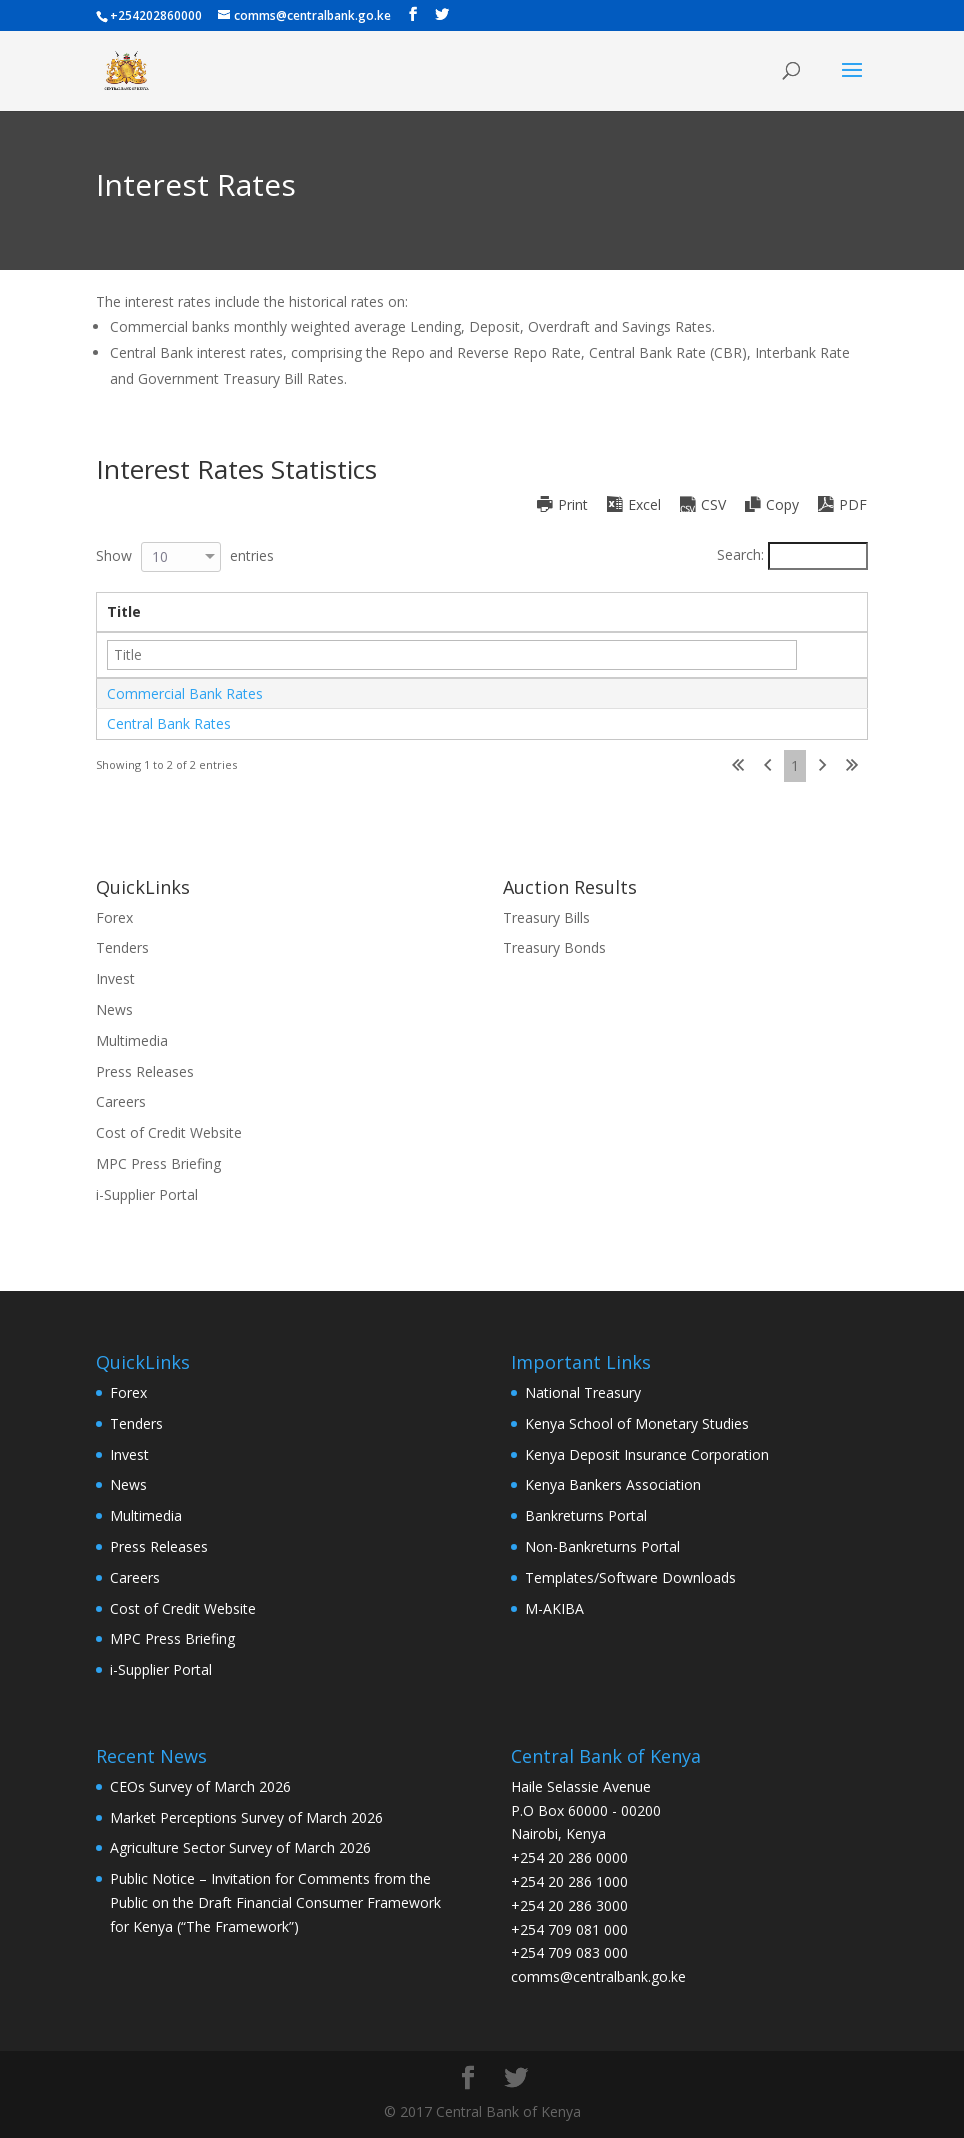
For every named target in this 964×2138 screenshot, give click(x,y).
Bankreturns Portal (586, 1515)
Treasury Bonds (554, 947)
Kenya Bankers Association (613, 1484)
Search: (792, 554)
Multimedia (132, 1040)
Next (822, 766)
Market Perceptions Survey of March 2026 (246, 1817)
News (114, 1009)
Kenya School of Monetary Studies (637, 1423)
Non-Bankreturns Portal (602, 1546)
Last (852, 766)
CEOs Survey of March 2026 (200, 1786)
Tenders (122, 947)
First (738, 766)
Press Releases (145, 1071)
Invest (115, 978)
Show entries (185, 555)
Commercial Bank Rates (185, 693)
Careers (121, 1101)
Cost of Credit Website (169, 1132)
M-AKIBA (554, 1608)
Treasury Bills (546, 917)
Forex (114, 917)
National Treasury (583, 1392)
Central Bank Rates (169, 723)
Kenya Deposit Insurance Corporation (647, 1454)
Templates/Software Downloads (630, 1577)
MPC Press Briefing (158, 1163)
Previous (767, 766)
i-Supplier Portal (147, 1194)
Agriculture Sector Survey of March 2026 (240, 1847)
